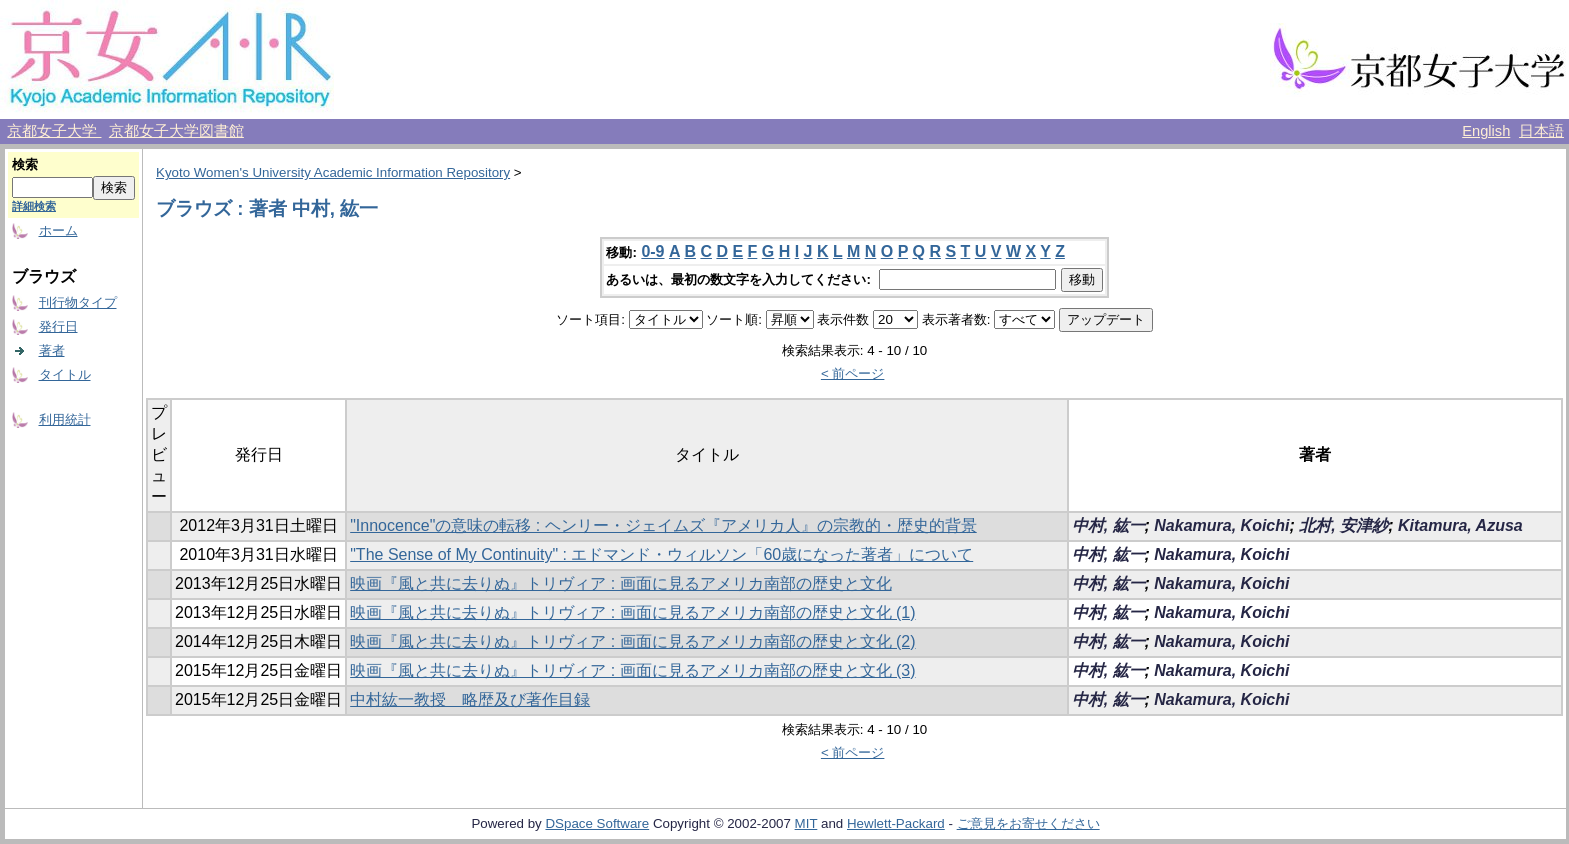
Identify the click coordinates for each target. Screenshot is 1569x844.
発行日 (58, 326)
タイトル (65, 374)
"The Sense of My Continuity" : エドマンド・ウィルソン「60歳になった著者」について (661, 554)
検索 (25, 164)
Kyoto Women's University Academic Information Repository (333, 172)
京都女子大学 (54, 131)
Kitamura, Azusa (1460, 525)
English (1486, 131)
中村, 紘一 (1108, 525)
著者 (52, 350)
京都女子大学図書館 (176, 131)
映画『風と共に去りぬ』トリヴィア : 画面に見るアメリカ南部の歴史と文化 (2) (632, 641)
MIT (806, 823)
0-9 (652, 251)
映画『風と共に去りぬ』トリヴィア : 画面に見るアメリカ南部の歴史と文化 (620, 583)
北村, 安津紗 (1343, 525)
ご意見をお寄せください (1028, 823)
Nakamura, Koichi (1221, 525)
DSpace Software (597, 823)
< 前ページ (853, 373)
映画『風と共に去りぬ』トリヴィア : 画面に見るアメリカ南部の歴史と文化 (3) (632, 670)
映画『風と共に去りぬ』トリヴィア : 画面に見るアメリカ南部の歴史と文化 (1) (632, 612)
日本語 (1541, 131)
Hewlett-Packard (896, 823)
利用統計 (65, 419)
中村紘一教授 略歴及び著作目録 (470, 699)
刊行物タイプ (78, 302)
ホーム (58, 230)
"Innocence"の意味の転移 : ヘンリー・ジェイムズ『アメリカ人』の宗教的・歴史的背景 (663, 525)
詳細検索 (34, 206)
